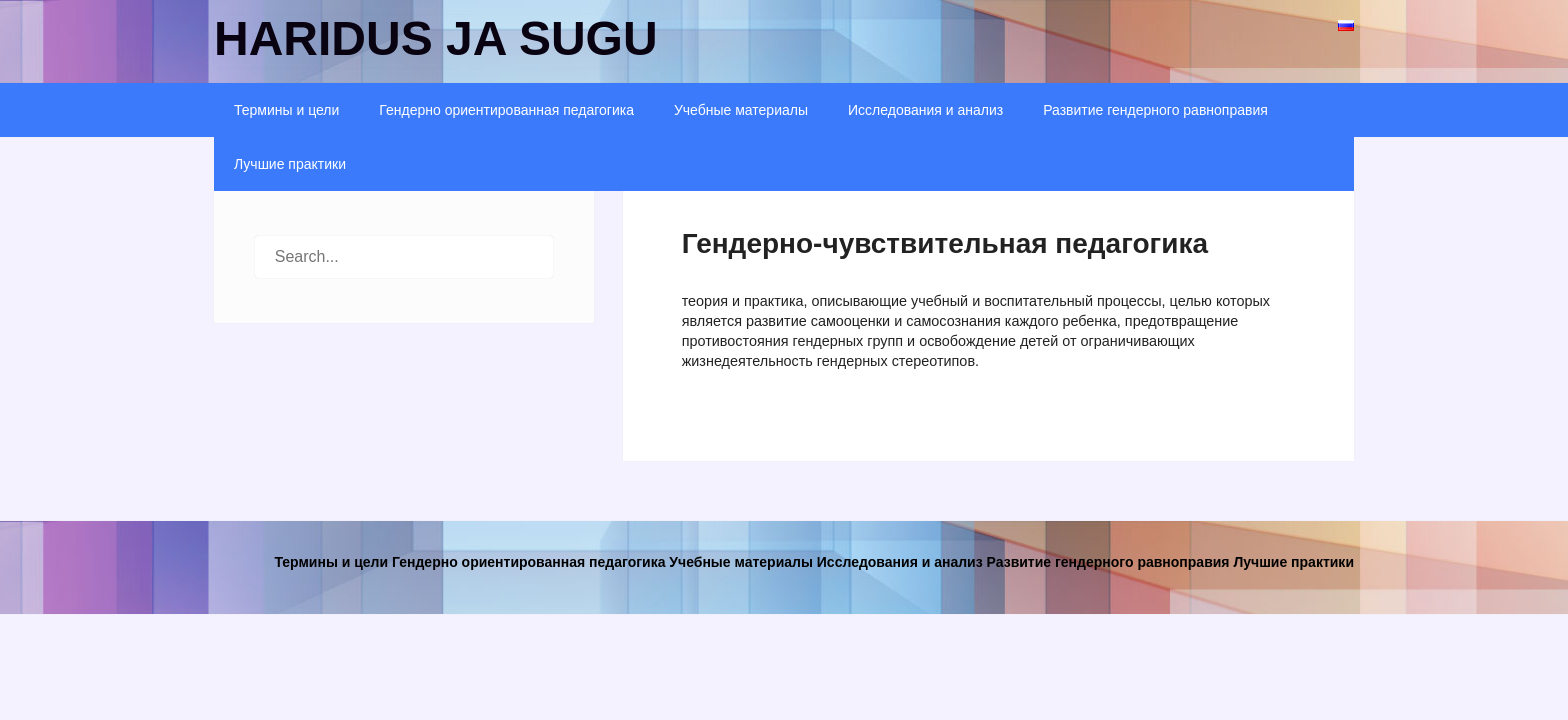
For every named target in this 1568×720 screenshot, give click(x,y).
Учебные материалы (741, 110)
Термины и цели (286, 110)
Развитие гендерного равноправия (1155, 110)
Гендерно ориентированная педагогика (506, 110)
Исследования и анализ (925, 110)
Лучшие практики (290, 164)
